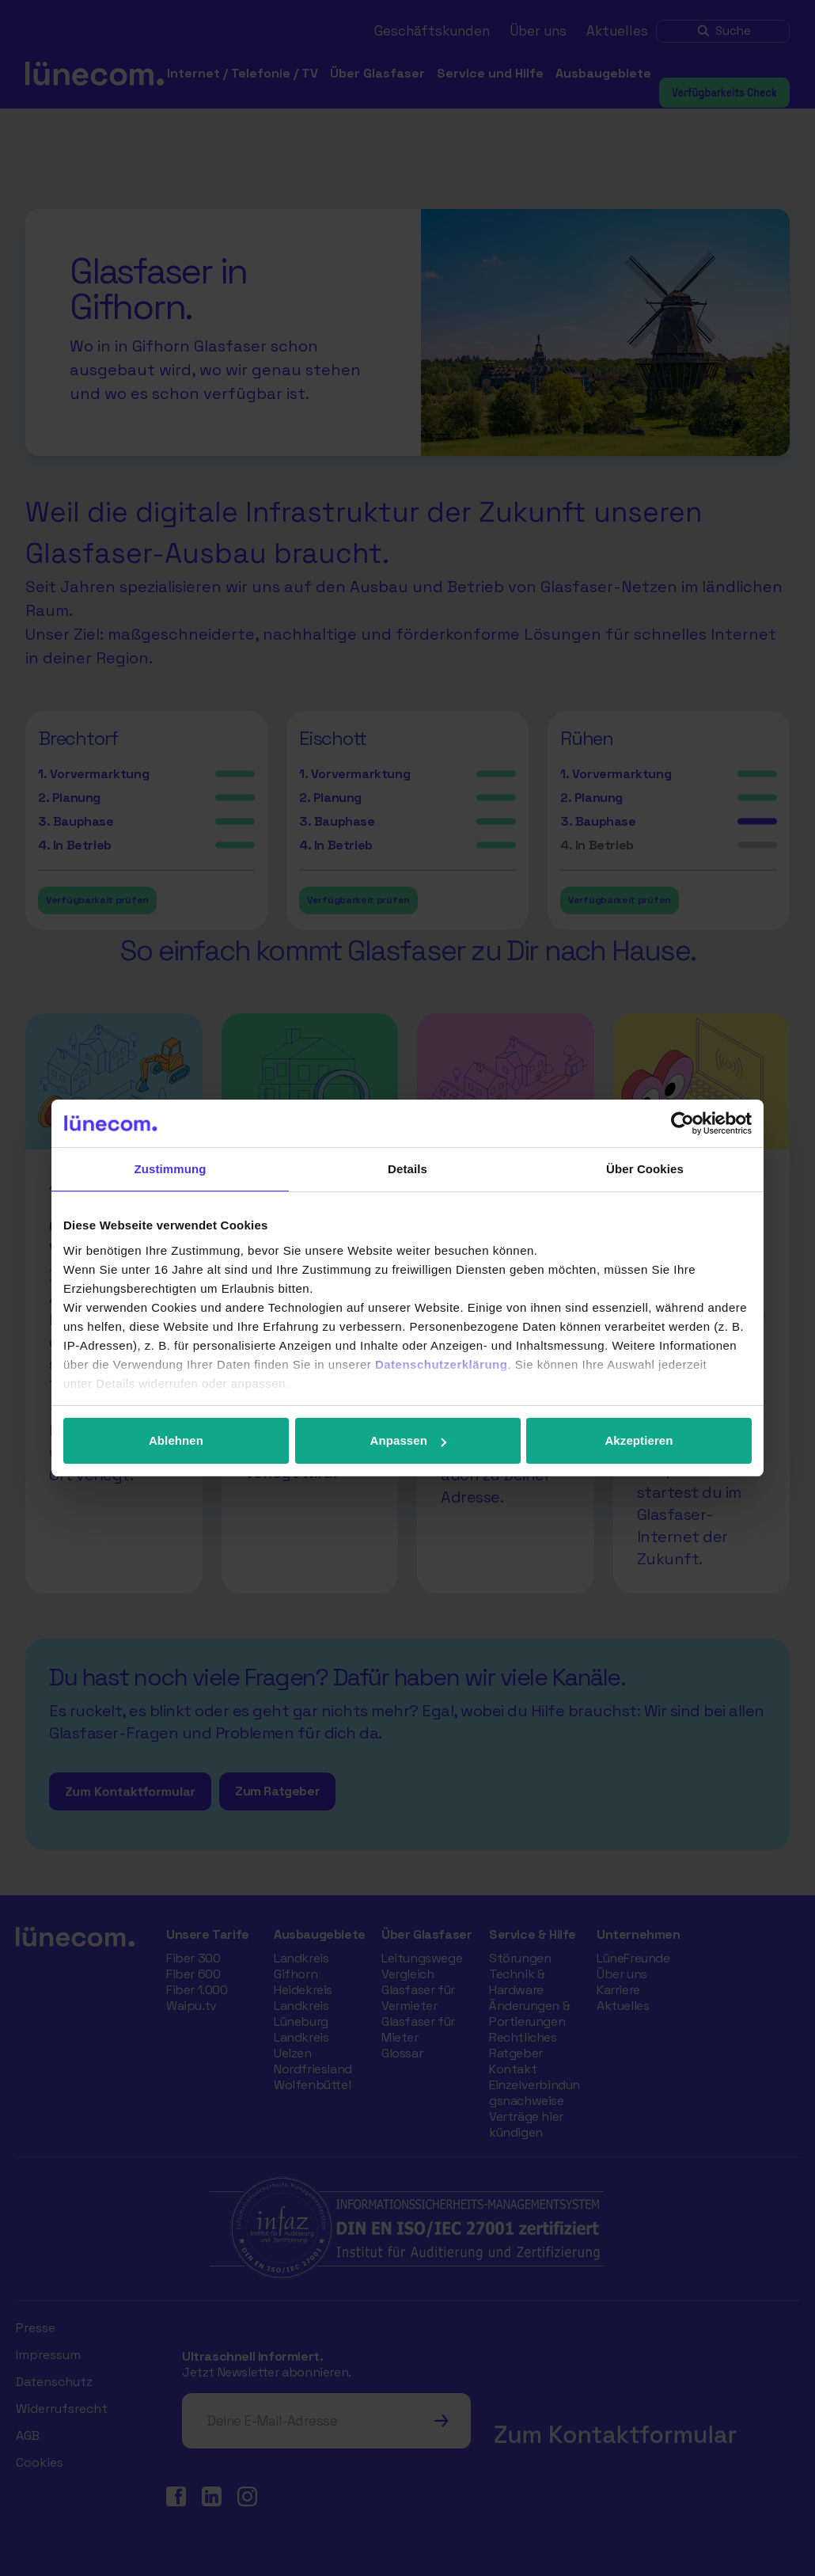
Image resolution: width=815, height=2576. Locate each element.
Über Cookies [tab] (645, 1169)
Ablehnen (176, 1440)
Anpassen (408, 1440)
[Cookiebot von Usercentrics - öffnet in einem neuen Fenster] (682, 1123)
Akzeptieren (639, 1440)
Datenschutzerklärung (441, 1364)
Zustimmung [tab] (171, 1169)
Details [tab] (407, 1169)
